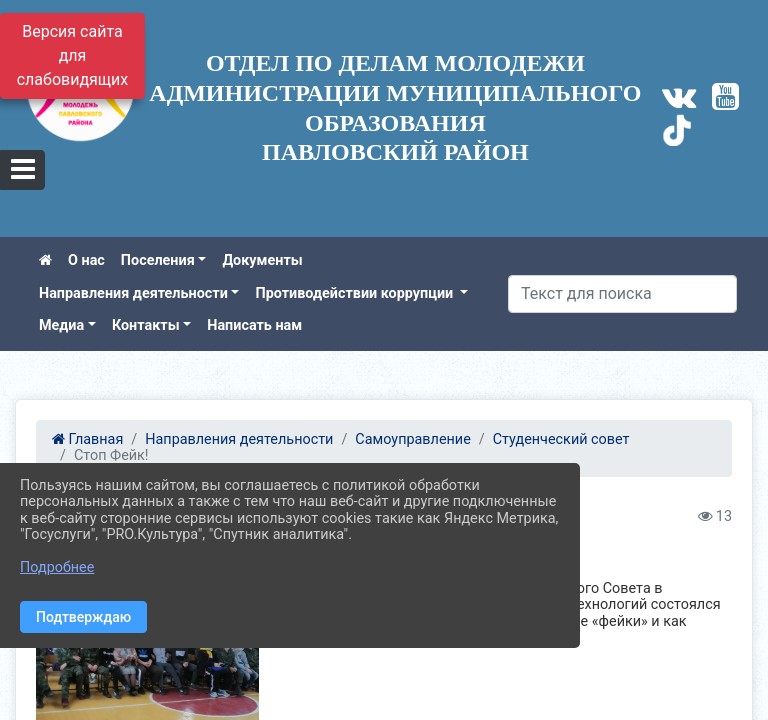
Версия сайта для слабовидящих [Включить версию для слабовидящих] (73, 55)
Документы (262, 260)
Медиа (61, 325)
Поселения (158, 260)
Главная (87, 439)
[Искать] (622, 294)
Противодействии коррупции (355, 293)
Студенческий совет (561, 439)
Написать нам (254, 325)
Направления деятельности (133, 293)
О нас (86, 260)
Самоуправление (412, 439)
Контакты (146, 325)
